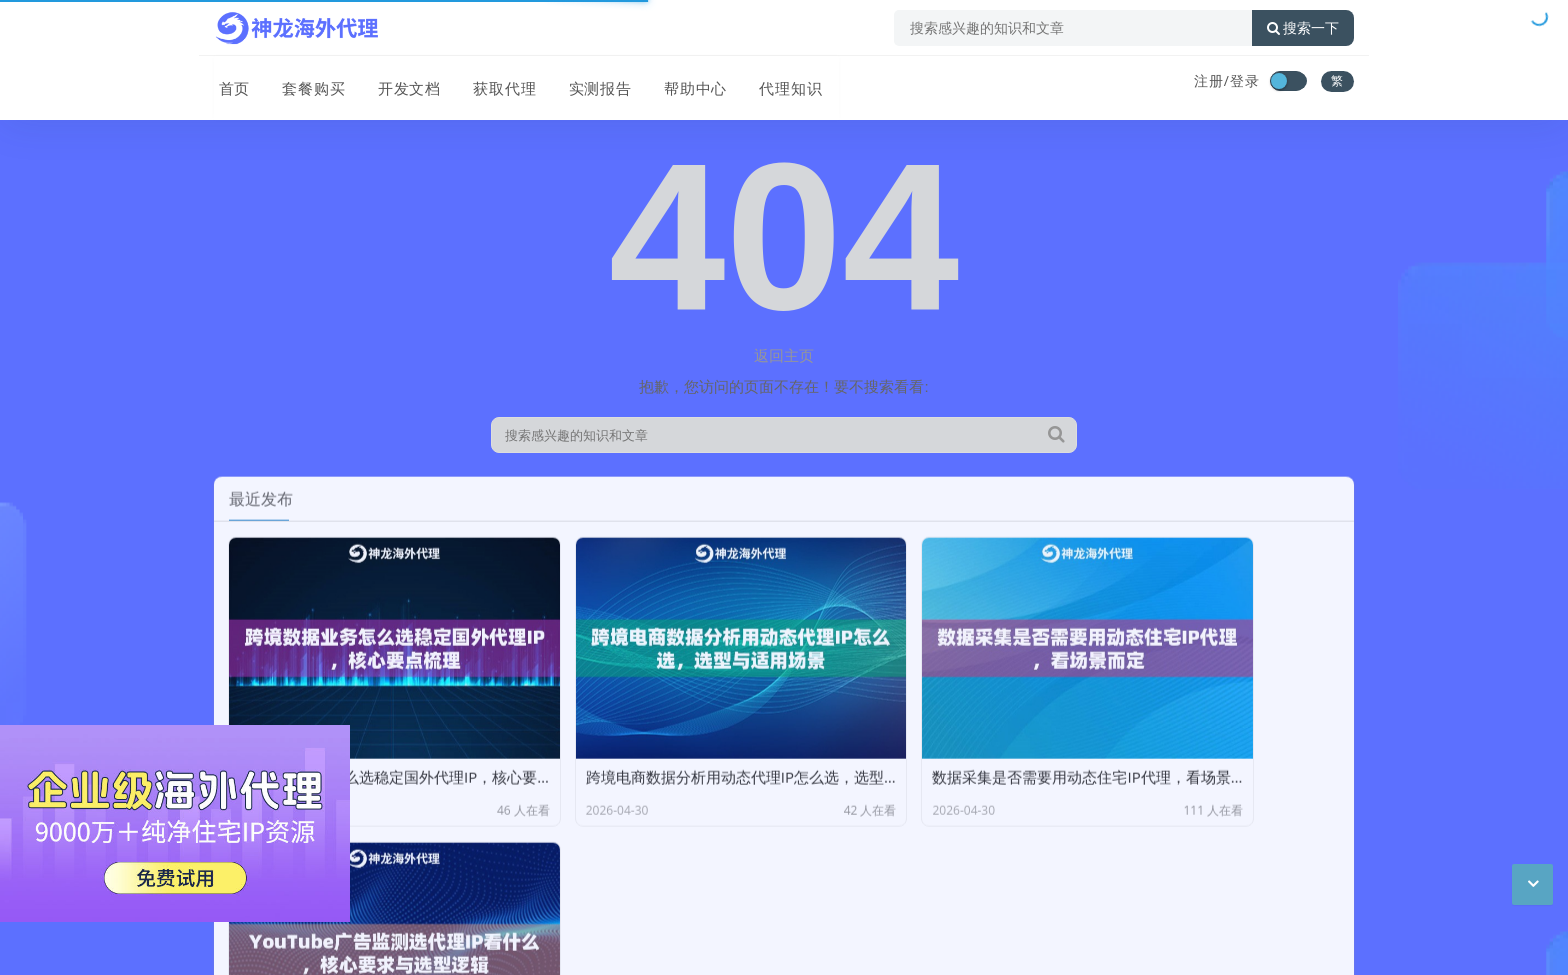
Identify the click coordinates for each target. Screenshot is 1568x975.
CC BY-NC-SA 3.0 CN (413, 913)
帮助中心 (684, 83)
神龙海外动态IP (402, 882)
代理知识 (778, 83)
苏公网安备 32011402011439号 (476, 944)
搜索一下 (1303, 28)
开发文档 (402, 83)
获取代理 (496, 83)
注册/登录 (1227, 80)
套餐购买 (308, 83)
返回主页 (784, 355)
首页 (230, 83)
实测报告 (590, 83)
